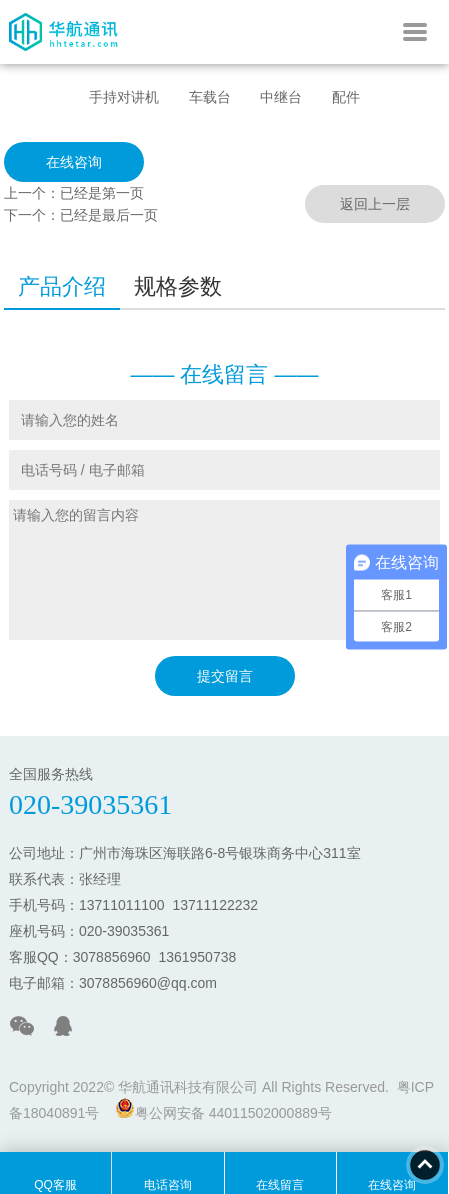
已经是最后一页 (109, 215)
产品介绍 (62, 286)
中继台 (281, 97)
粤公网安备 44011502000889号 (223, 1109)
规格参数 (178, 286)
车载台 (210, 97)
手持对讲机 (124, 97)
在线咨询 (74, 162)
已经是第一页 (102, 193)
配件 (346, 97)
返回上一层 (375, 204)
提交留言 (225, 676)
